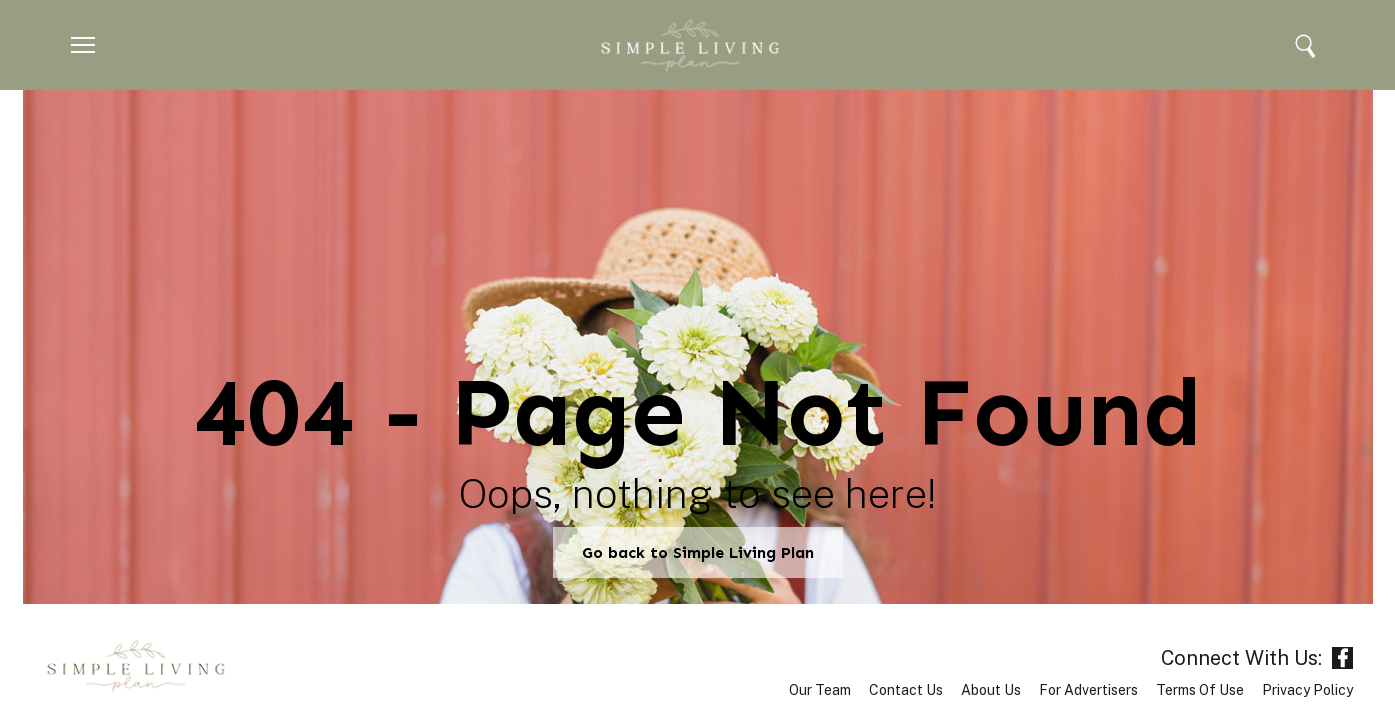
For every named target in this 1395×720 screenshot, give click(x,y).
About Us (991, 690)
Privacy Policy (1307, 690)
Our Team (820, 690)
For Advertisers (1088, 690)
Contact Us (906, 690)
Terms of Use (1200, 690)
